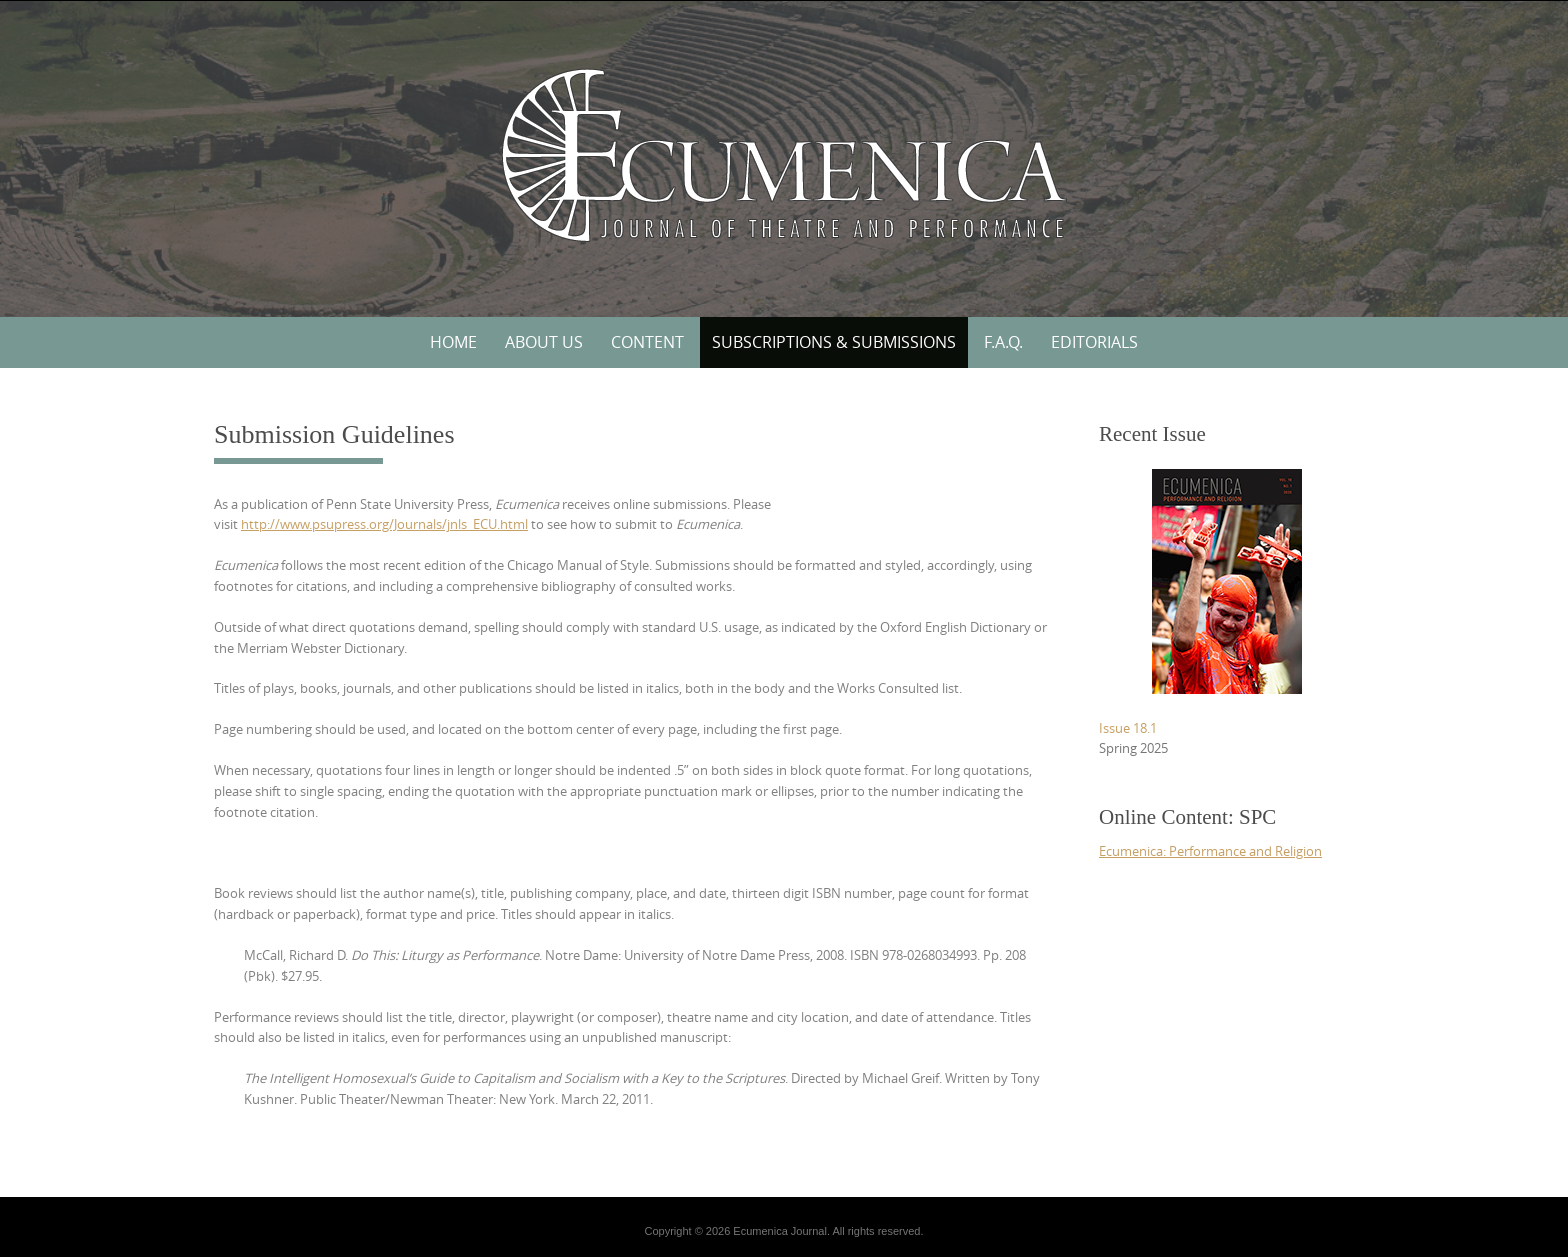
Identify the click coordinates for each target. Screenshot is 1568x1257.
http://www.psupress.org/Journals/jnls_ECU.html (384, 524)
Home (453, 342)
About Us (544, 342)
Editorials (1094, 342)
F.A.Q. (1003, 342)
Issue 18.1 (1128, 728)
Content (647, 342)
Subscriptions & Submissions (834, 342)
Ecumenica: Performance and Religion (1210, 851)
